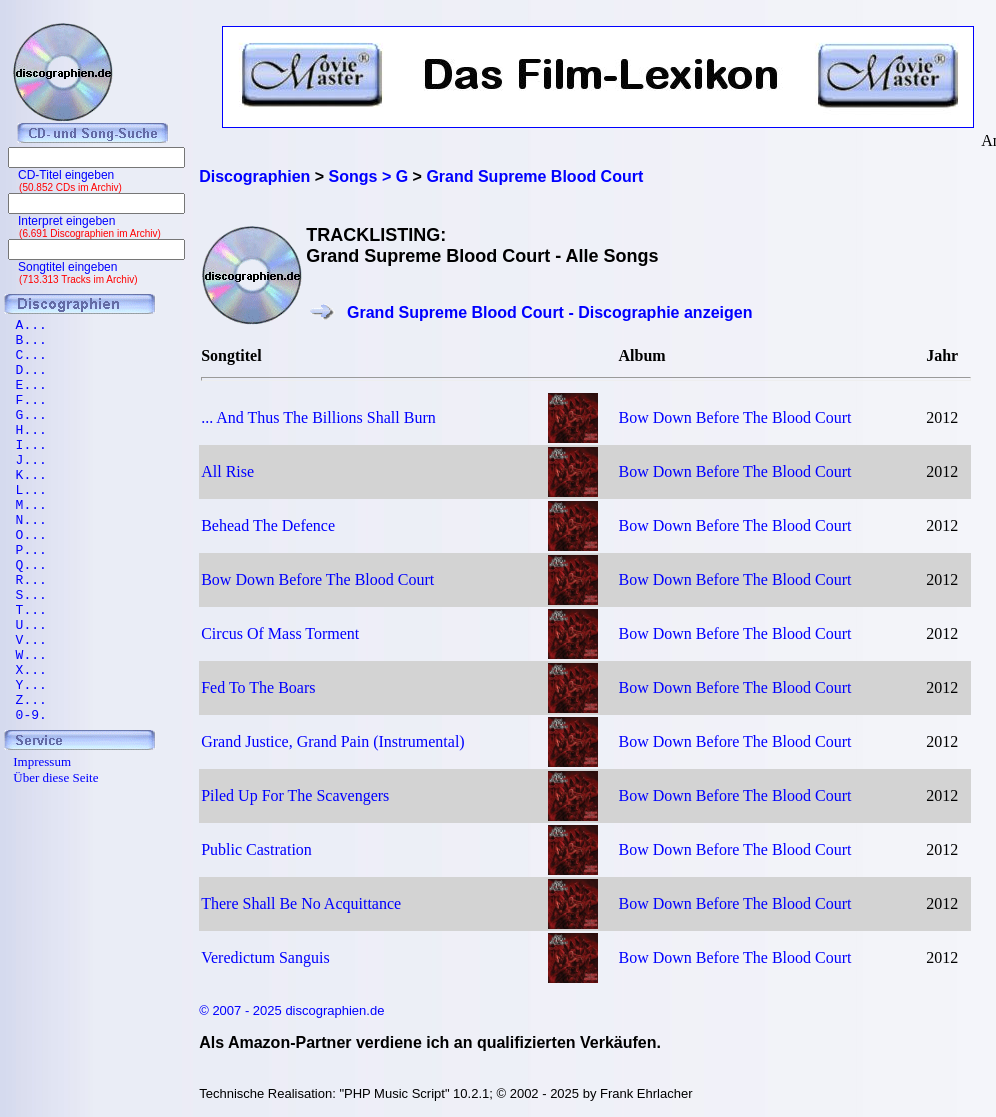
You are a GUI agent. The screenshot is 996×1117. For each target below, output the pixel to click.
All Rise (227, 471)
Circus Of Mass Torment (280, 633)
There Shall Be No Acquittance (301, 903)
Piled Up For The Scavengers (295, 795)
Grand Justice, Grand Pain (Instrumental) (332, 741)
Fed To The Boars (258, 687)
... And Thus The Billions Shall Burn (318, 417)
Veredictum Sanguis (265, 957)
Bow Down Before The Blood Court (734, 417)
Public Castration (256, 849)
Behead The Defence (268, 525)
